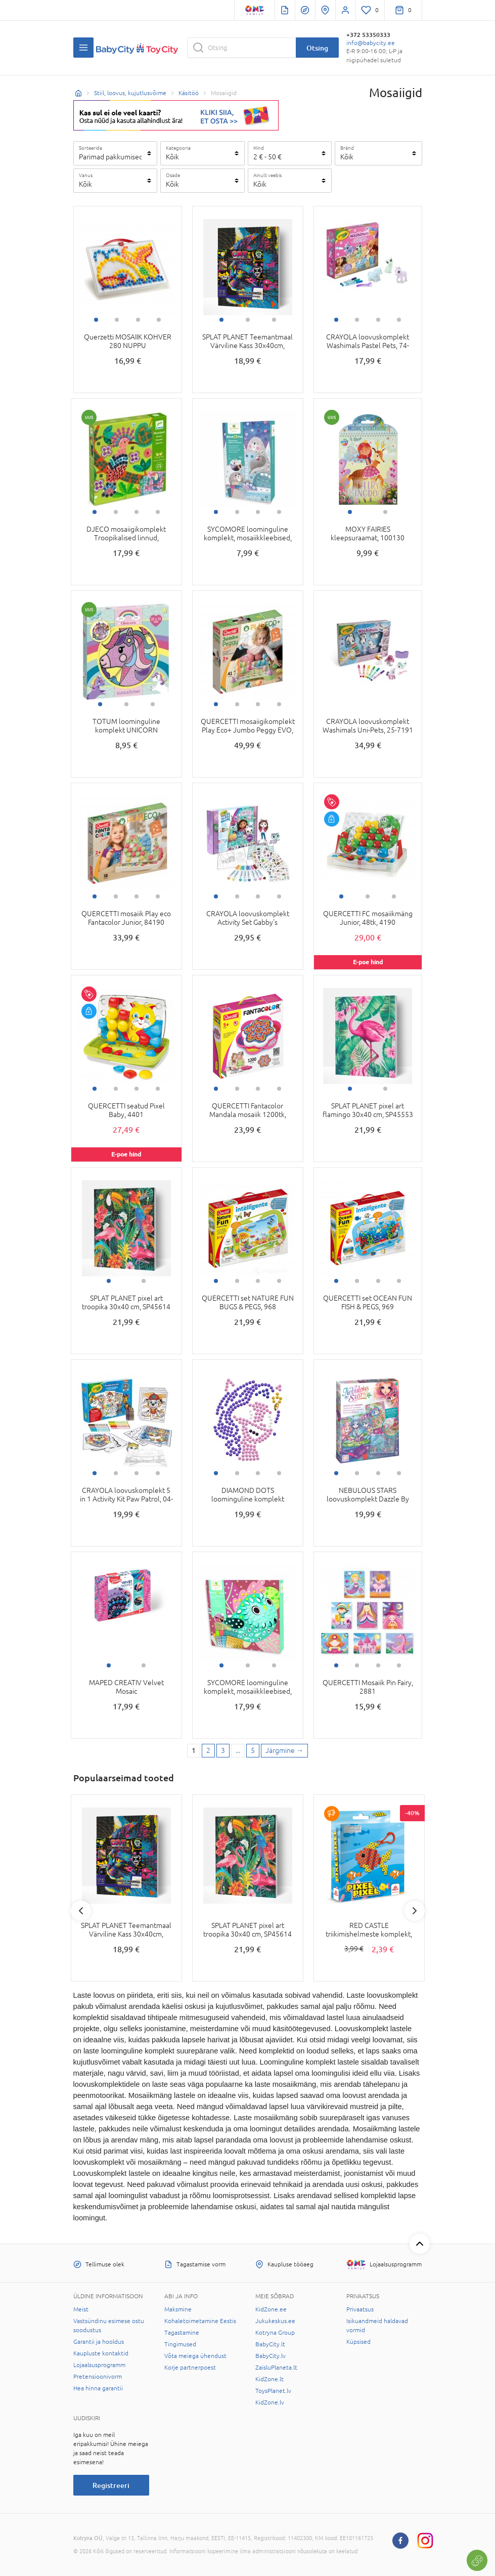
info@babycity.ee (370, 43)
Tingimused (180, 2344)
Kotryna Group (275, 2332)
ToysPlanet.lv (273, 2390)
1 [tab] (96, 320)
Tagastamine (181, 2332)
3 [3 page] (223, 1750)
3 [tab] (138, 320)
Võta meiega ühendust (195, 2355)
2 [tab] (117, 320)
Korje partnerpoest (190, 2367)
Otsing (317, 48)
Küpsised (358, 2341)
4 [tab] (159, 320)
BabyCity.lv (270, 2355)
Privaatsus (360, 2309)
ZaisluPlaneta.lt (276, 2367)
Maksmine (178, 2309)
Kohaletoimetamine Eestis (200, 2321)
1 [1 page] (194, 1750)
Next (414, 1911)
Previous (81, 1911)
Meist (80, 2309)
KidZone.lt (269, 2379)
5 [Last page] (253, 1750)
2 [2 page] (208, 1750)
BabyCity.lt (270, 2344)
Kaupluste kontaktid (100, 2353)
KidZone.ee (271, 2309)
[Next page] (284, 1751)
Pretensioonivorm (97, 2376)
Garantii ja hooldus (98, 2341)
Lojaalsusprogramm (99, 2365)
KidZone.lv (269, 2402)
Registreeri (111, 2485)
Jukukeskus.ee (275, 2321)
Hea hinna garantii (98, 2388)
